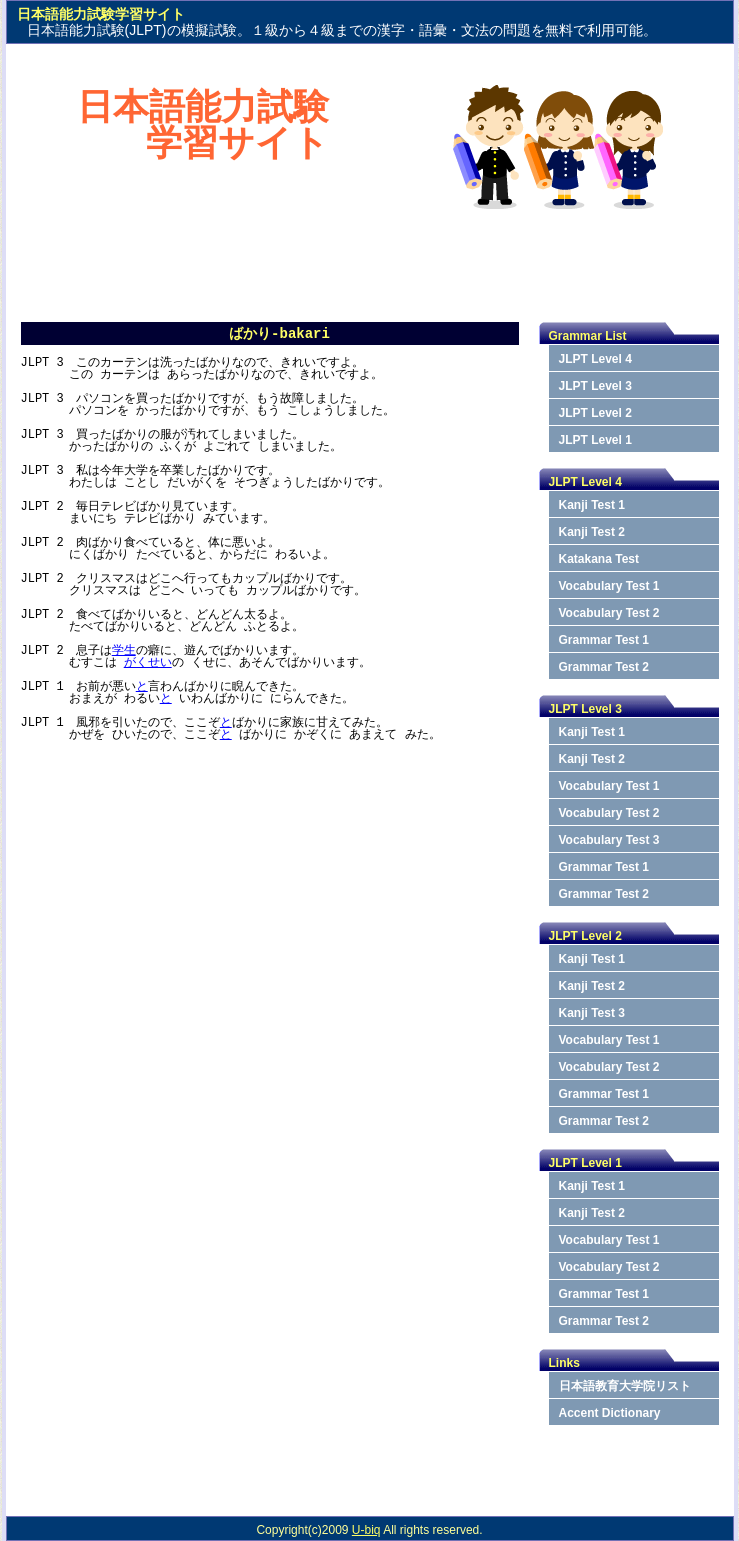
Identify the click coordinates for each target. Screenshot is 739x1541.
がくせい (148, 662)
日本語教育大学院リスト (625, 1386)
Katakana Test (599, 559)
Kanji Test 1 (592, 505)
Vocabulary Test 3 (609, 840)
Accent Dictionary (610, 1413)
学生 (124, 650)
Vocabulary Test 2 (609, 613)
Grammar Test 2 (604, 667)
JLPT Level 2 (595, 413)
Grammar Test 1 (604, 640)
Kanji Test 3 (592, 1013)
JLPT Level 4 (595, 359)
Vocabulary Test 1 (609, 586)
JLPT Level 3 (595, 386)
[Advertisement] (370, 261)
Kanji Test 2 (592, 532)
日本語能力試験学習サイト (203, 125)
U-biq (366, 1530)
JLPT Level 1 (595, 440)
